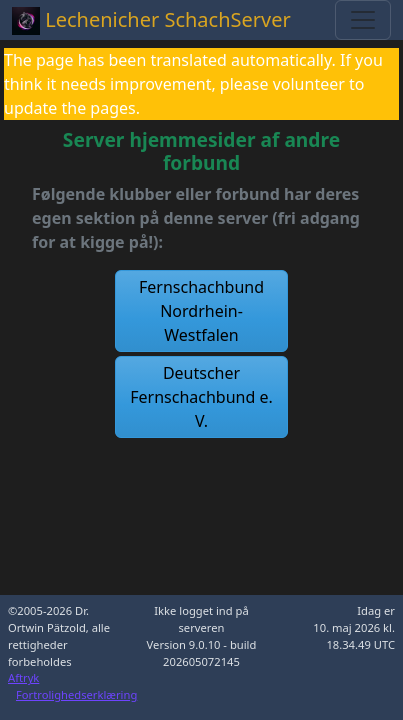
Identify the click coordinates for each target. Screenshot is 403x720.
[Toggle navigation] (363, 20)
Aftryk (23, 677)
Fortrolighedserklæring (76, 694)
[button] (202, 311)
